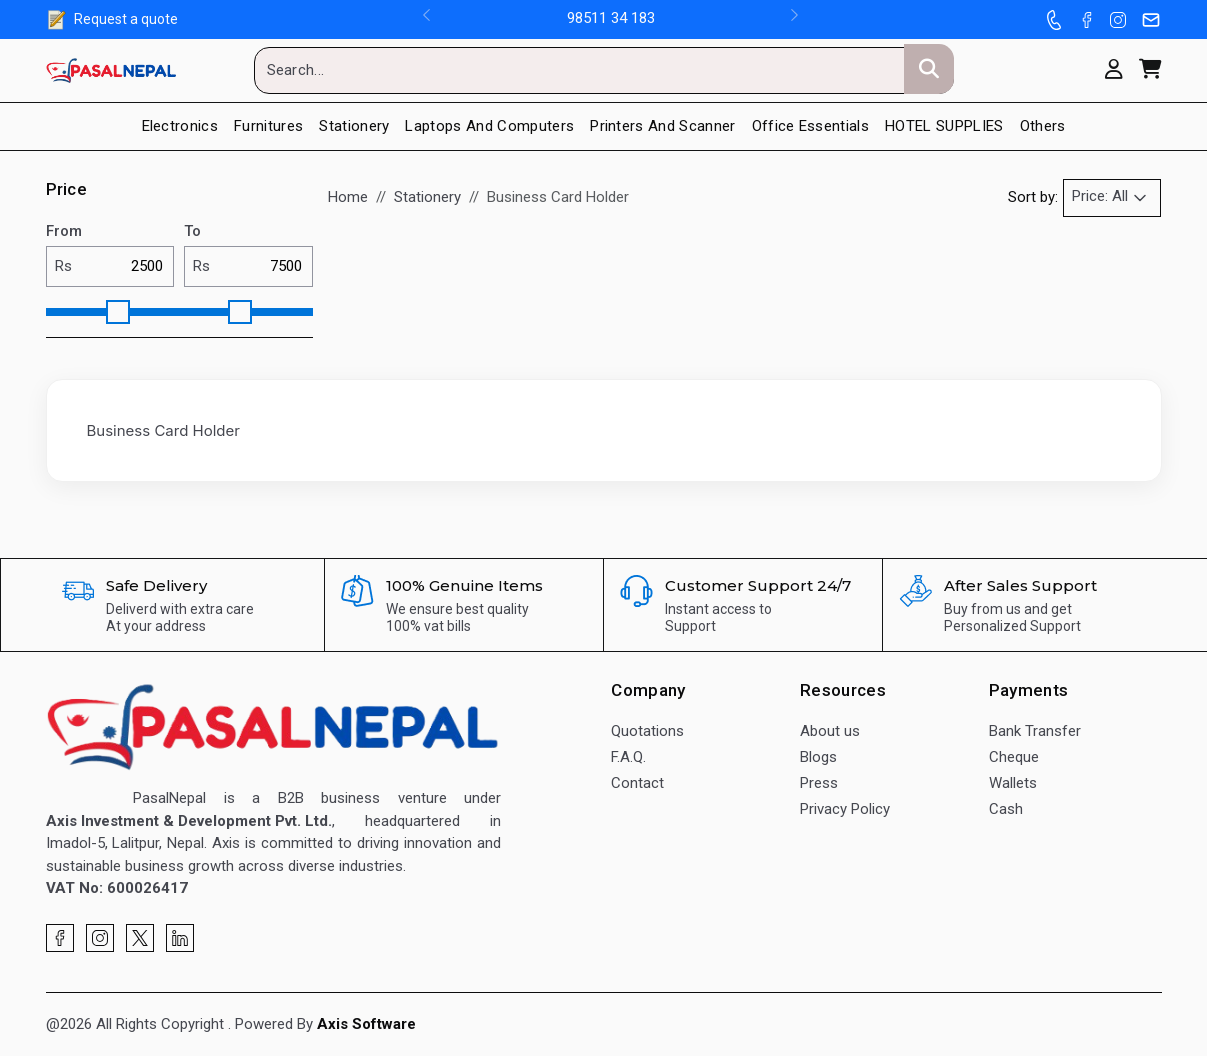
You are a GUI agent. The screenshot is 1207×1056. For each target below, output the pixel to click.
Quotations (647, 731)
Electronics (180, 126)
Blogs (818, 757)
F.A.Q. (628, 757)
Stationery (354, 126)
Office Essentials (810, 126)
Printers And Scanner (662, 126)
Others (1043, 126)
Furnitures (268, 126)
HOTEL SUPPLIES (944, 126)
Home (348, 197)
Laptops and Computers (489, 126)
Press (819, 783)
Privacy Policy (845, 809)
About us (830, 731)
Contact (637, 783)
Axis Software (366, 1024)
